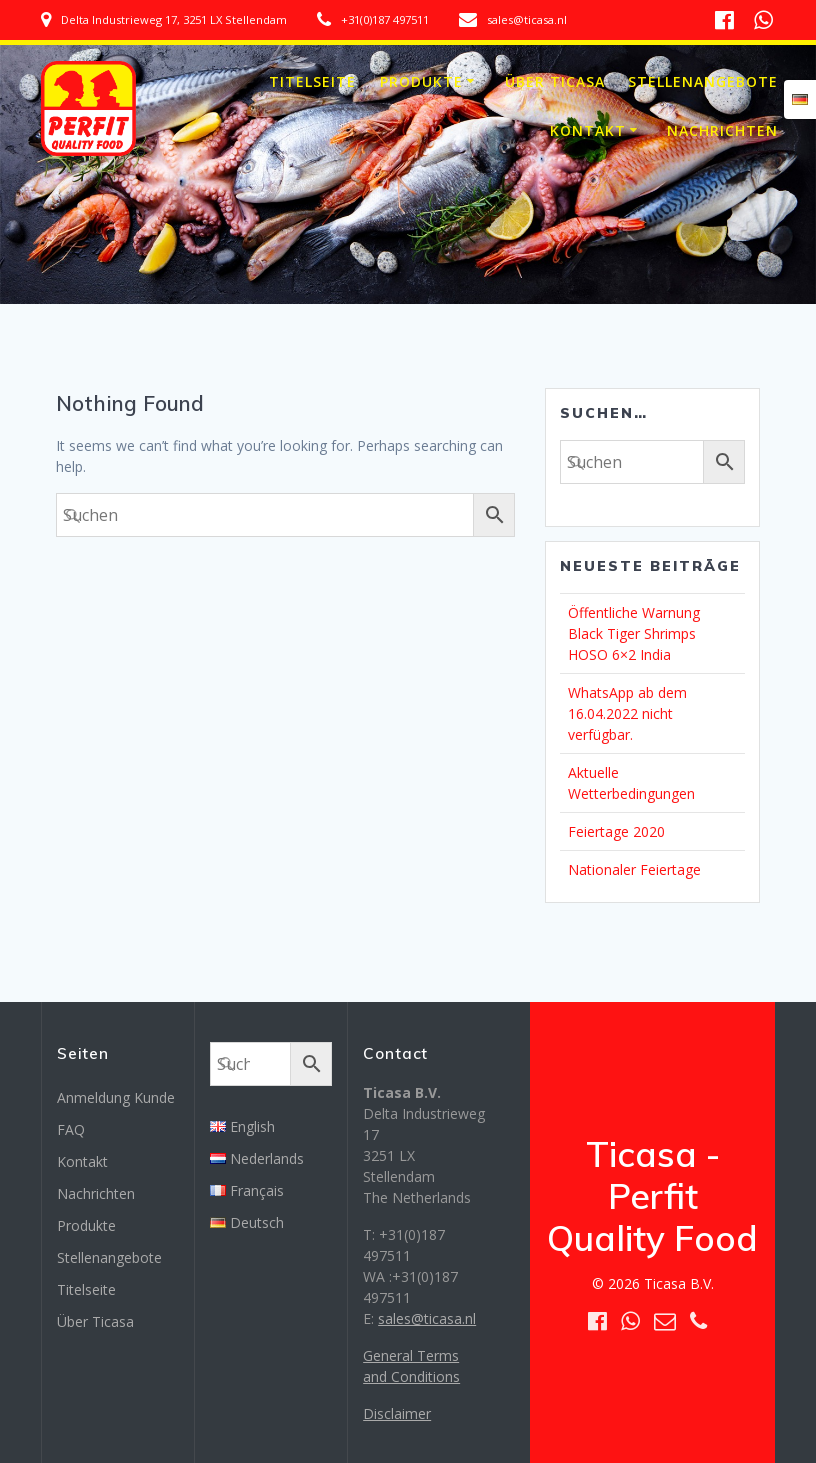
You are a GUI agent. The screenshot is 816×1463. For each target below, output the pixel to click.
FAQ (71, 1129)
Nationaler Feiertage (634, 869)
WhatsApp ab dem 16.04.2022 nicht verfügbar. (627, 713)
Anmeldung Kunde (116, 1097)
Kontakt (588, 130)
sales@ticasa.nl (427, 1318)
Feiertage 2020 (616, 831)
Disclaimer (397, 1413)
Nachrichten (722, 130)
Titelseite (312, 81)
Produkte (421, 81)
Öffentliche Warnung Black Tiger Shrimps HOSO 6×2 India (634, 633)
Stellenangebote (703, 81)
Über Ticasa (555, 81)
